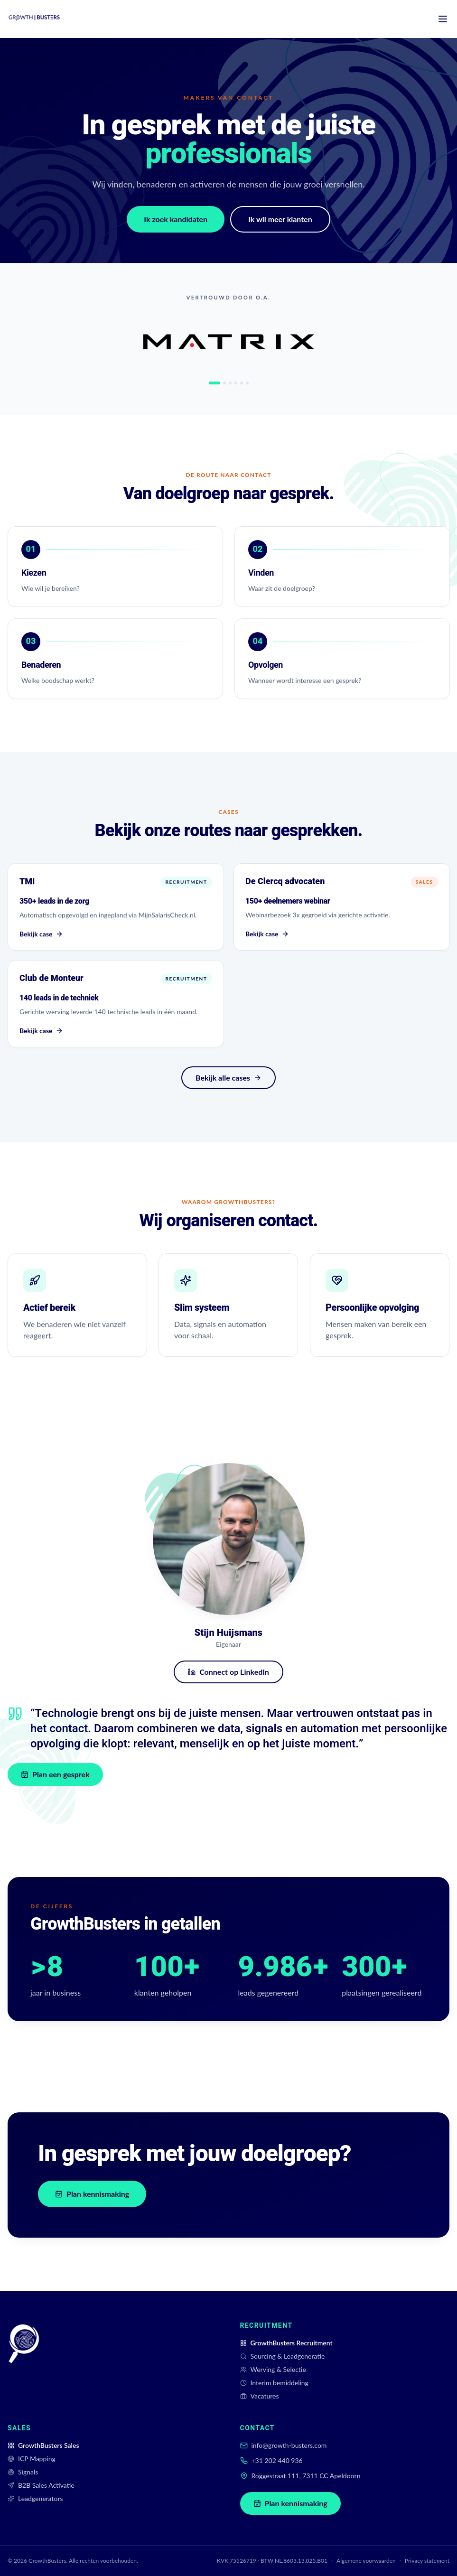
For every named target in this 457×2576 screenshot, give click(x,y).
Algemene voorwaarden (366, 2560)
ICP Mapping (32, 2459)
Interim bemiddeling (274, 2383)
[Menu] (442, 19)
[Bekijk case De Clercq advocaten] (341, 907)
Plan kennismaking (92, 2193)
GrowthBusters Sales (43, 2445)
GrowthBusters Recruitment (286, 2343)
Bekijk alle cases (228, 1077)
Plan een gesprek (56, 1774)
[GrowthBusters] (24, 2361)
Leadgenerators (35, 2498)
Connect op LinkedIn (228, 1671)
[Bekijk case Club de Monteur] (116, 1004)
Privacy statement (427, 2560)
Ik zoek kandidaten (175, 219)
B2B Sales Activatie (41, 2485)
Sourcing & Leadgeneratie (282, 2356)
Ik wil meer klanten (280, 219)
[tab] (214, 383)
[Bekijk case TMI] (116, 907)
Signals (23, 2472)
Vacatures (259, 2396)
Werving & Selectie (273, 2369)
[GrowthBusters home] (34, 19)
